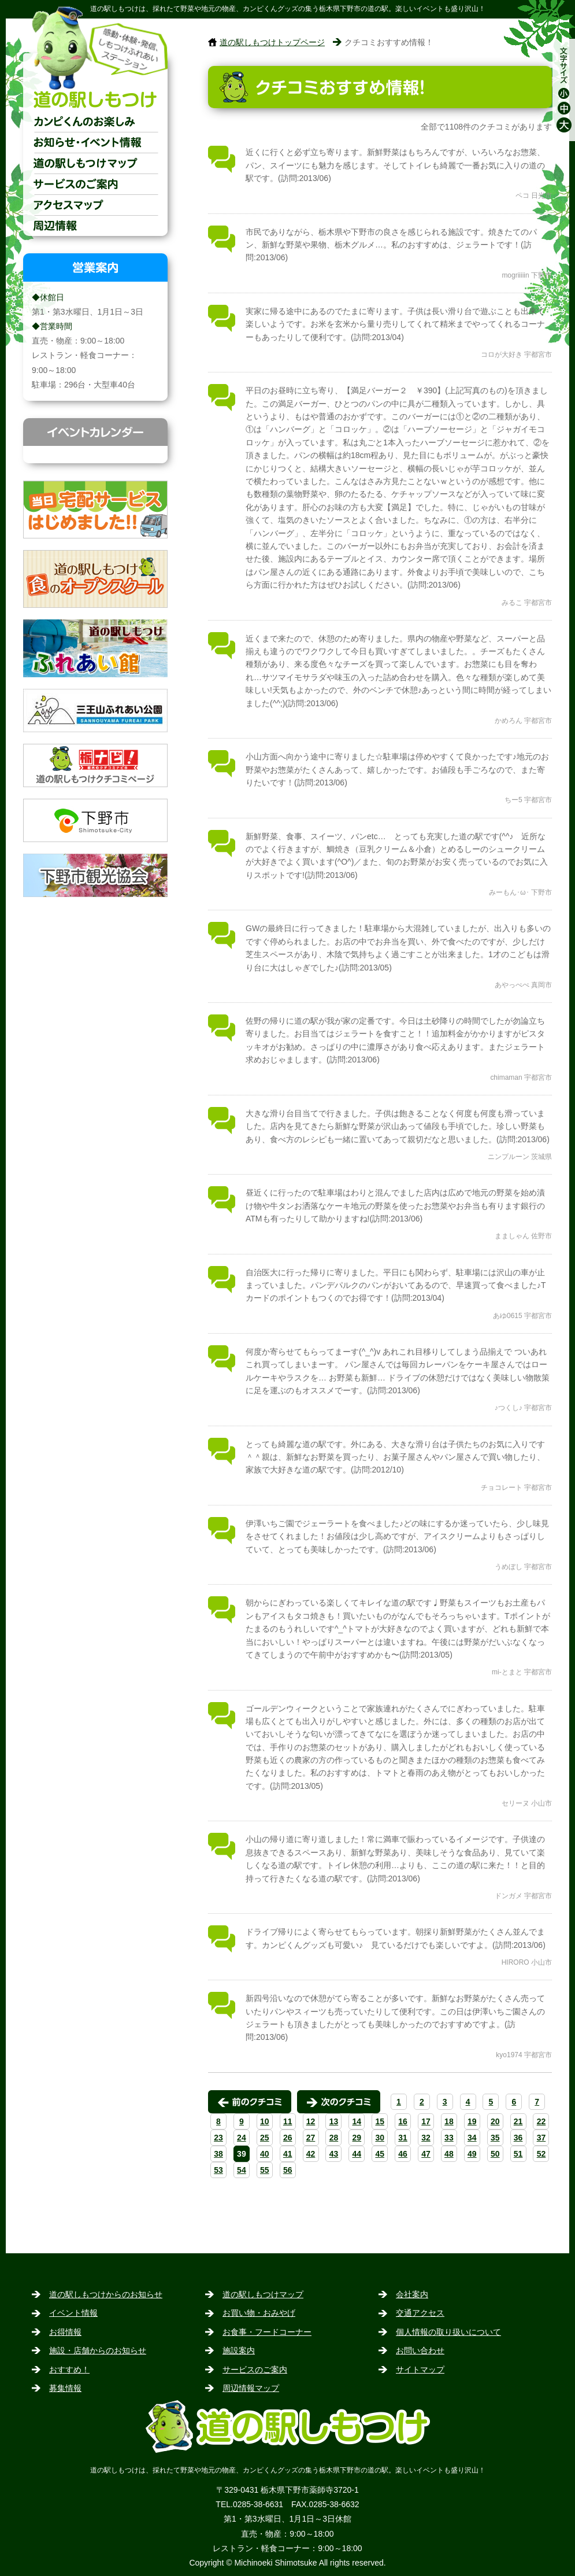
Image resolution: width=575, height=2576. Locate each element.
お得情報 (65, 2332)
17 (426, 2121)
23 (218, 2137)
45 (379, 2153)
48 (449, 2153)
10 (264, 2121)
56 (287, 2170)
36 (518, 2137)
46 (402, 2153)
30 (379, 2137)
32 (426, 2137)
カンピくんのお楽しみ (95, 121)
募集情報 (65, 2388)
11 (287, 2121)
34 (472, 2137)
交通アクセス (95, 204)
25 (264, 2137)
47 (426, 2153)
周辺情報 (95, 225)
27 (311, 2137)
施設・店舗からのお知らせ (97, 2350)
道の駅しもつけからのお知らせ (105, 2294)
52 (541, 2153)
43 (334, 2153)
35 (495, 2137)
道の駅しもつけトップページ (272, 42)
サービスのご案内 (95, 184)
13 (334, 2121)
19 (472, 2121)
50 (495, 2153)
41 (287, 2153)
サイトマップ (420, 2369)
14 (357, 2121)
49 (472, 2153)
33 (449, 2137)
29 (357, 2137)
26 (287, 2137)
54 (241, 2170)
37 (541, 2137)
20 (495, 2121)
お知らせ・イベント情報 (95, 142)
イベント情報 (73, 2312)
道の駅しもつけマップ (95, 163)
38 (218, 2153)
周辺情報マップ (250, 2388)
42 (311, 2153)
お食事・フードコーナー (266, 2332)
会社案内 (412, 2294)
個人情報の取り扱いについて (448, 2332)
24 (241, 2137)
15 (379, 2121)
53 (218, 2170)
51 (518, 2153)
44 (357, 2153)
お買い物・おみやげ (258, 2312)
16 (402, 2121)
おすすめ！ (69, 2369)
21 (518, 2121)
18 (449, 2121)
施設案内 (238, 2350)
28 (334, 2137)
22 (541, 2121)
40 (264, 2153)
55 (264, 2170)
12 (311, 2121)
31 (402, 2137)
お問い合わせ (420, 2350)
